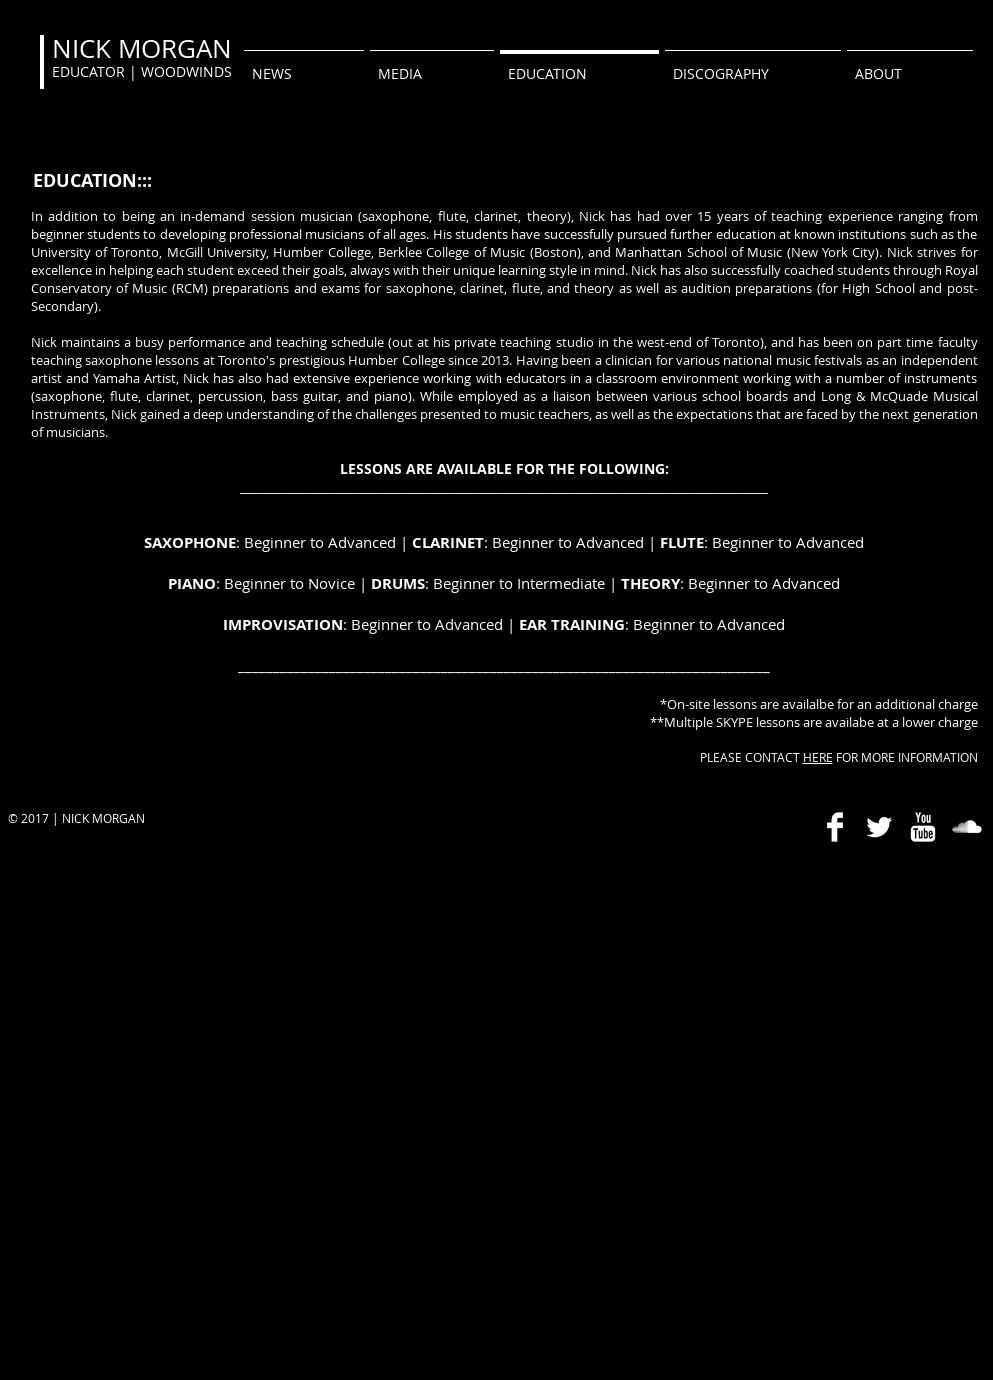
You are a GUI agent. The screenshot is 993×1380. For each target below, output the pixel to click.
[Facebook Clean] (835, 827)
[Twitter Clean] (879, 827)
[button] (432, 65)
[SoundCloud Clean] (967, 827)
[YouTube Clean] (923, 827)
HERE (818, 757)
